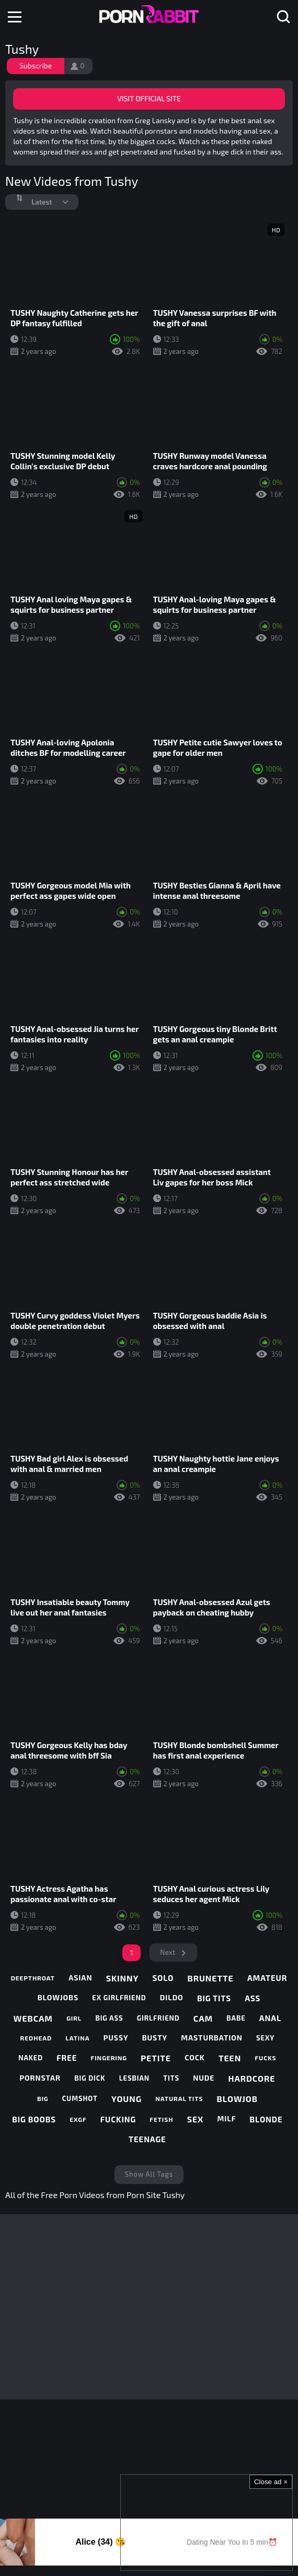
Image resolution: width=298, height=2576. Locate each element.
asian (80, 1977)
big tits (214, 1998)
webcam (33, 2018)
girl (74, 2018)
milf (226, 2118)
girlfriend (158, 2018)
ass (252, 1998)
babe (235, 2018)
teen (230, 2058)
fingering (109, 2057)
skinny (122, 1978)
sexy (265, 2038)
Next (167, 1952)
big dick (89, 2078)
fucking (118, 2119)
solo (163, 1978)
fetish (161, 2119)
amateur (267, 1978)
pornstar (40, 2077)
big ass (109, 2018)
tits (171, 2078)
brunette (211, 1978)
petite (156, 2058)
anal (270, 2018)
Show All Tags (149, 2174)
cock (194, 2057)
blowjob (237, 2099)
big (43, 2098)
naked (30, 2057)
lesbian (134, 2078)
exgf (78, 2119)
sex (195, 2119)
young (126, 2099)
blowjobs (58, 1997)
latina (77, 2037)
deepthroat (33, 1977)
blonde (266, 2119)
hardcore (251, 2078)
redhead (36, 2037)
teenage (147, 2139)
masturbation (212, 2037)
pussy (116, 2037)
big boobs (34, 2119)
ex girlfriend (119, 1997)
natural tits (179, 2098)
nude (203, 2077)
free (66, 2057)
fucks (265, 2057)
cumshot (80, 2098)
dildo (172, 1997)
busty (154, 2037)
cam (203, 2018)
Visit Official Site (149, 98)
